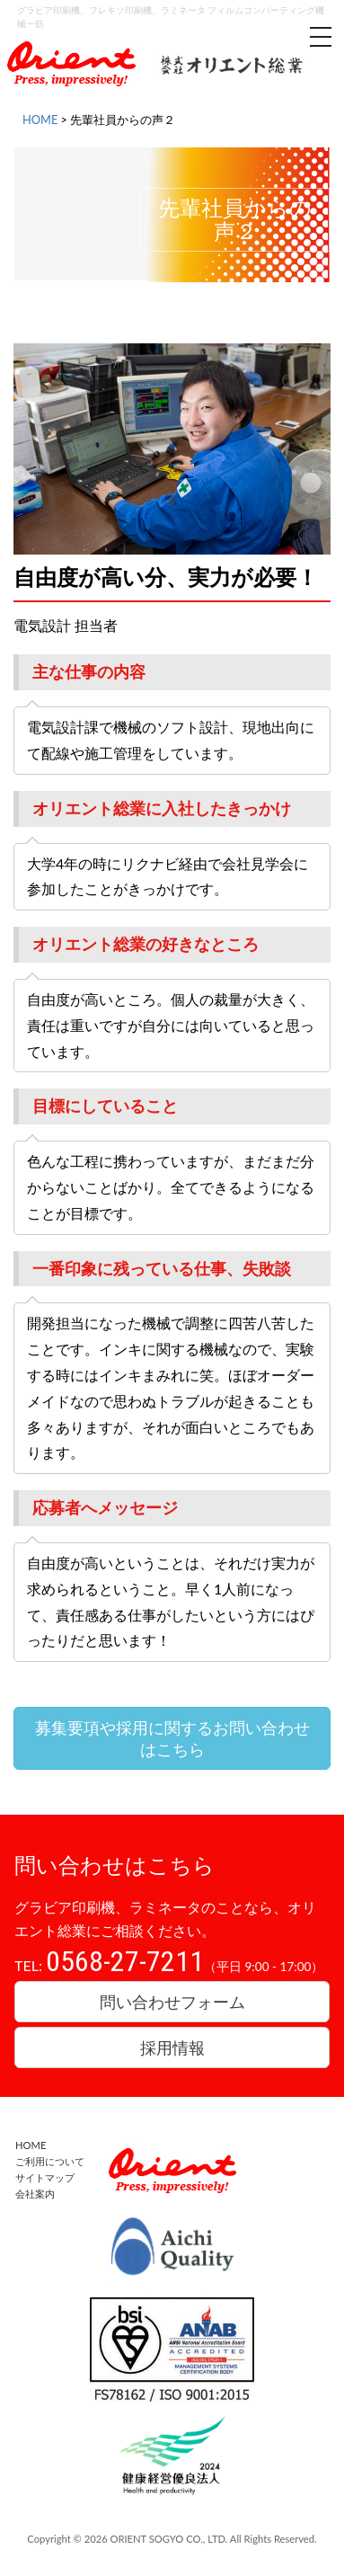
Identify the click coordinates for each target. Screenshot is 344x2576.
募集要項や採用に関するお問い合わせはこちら (172, 1738)
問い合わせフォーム (172, 2002)
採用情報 (172, 2047)
